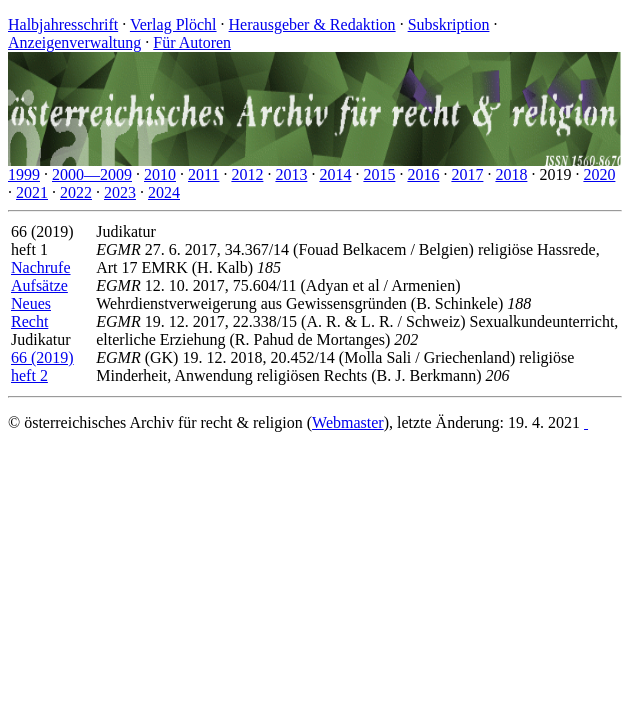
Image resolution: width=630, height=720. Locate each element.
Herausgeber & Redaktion (312, 24)
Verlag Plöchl (173, 24)
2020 (599, 174)
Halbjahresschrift (63, 24)
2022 (76, 192)
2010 (160, 174)
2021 (32, 192)
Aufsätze (39, 285)
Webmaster (348, 422)
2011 (203, 174)
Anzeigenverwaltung (74, 42)
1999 (24, 174)
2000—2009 (92, 174)
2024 (164, 192)
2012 (247, 174)
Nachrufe (41, 267)
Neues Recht (31, 312)
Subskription (449, 24)
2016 (423, 174)
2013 (291, 174)
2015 (379, 174)
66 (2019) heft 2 (42, 366)
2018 (511, 174)
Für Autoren (192, 42)
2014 (335, 174)
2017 (467, 174)
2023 (120, 192)
